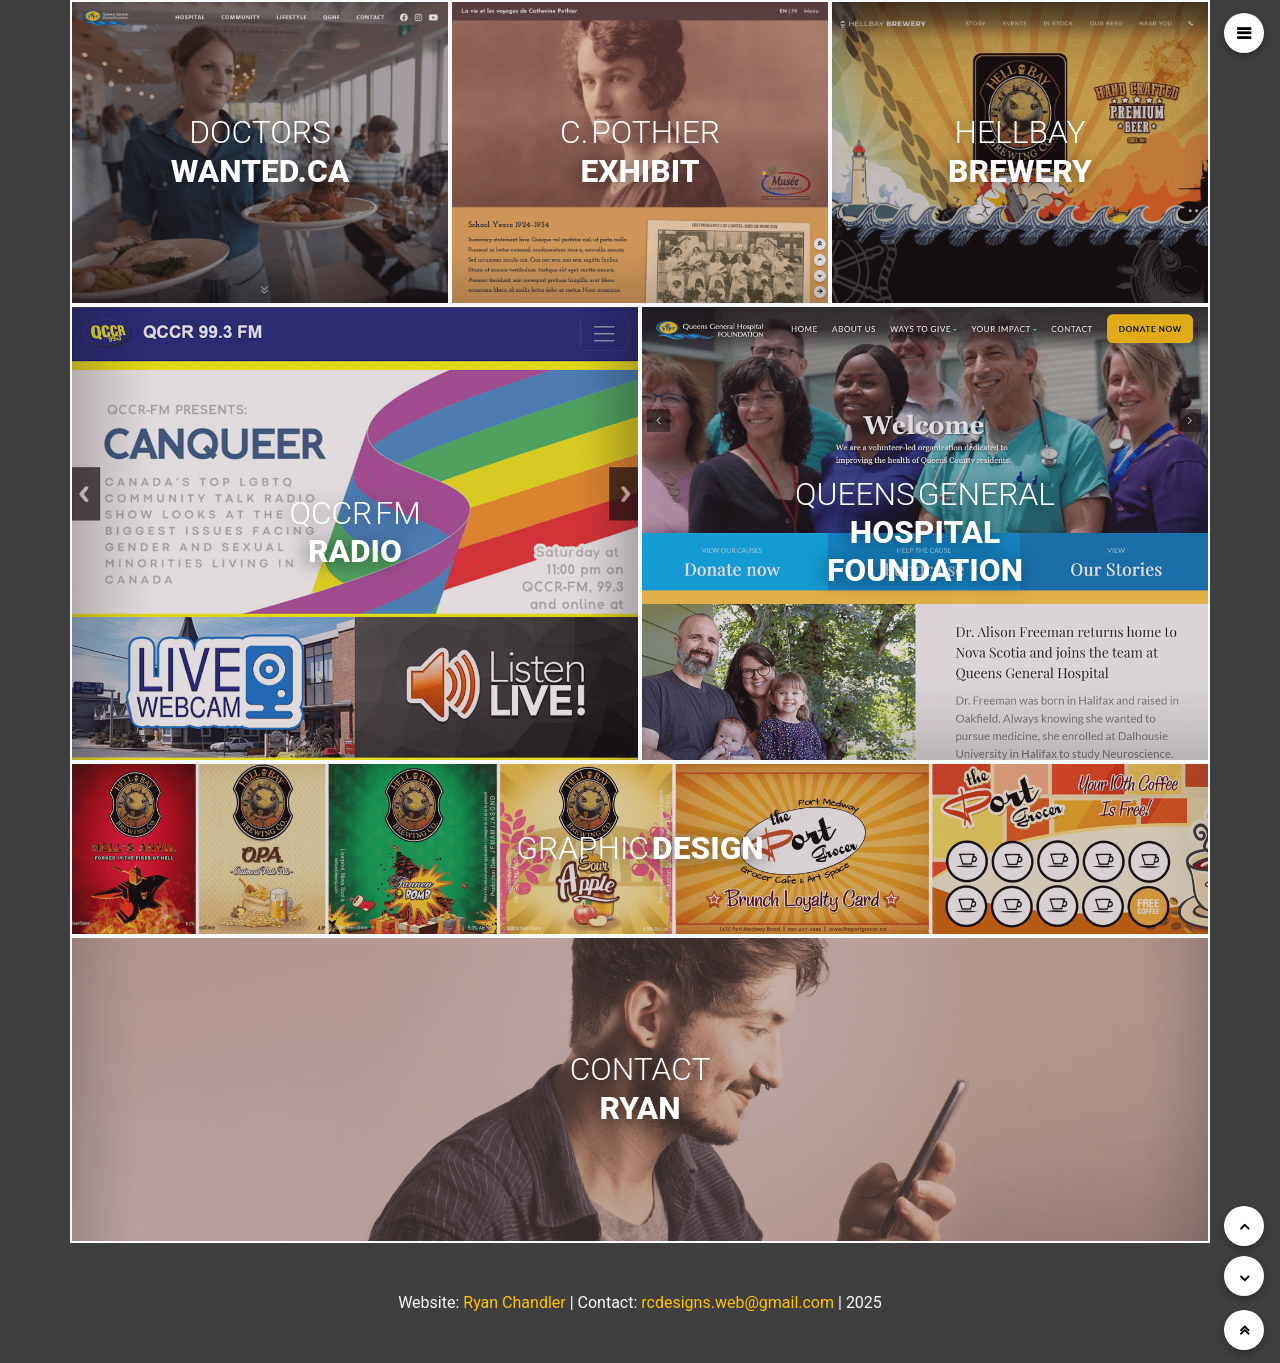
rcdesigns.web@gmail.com (737, 1302)
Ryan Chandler (514, 1302)
